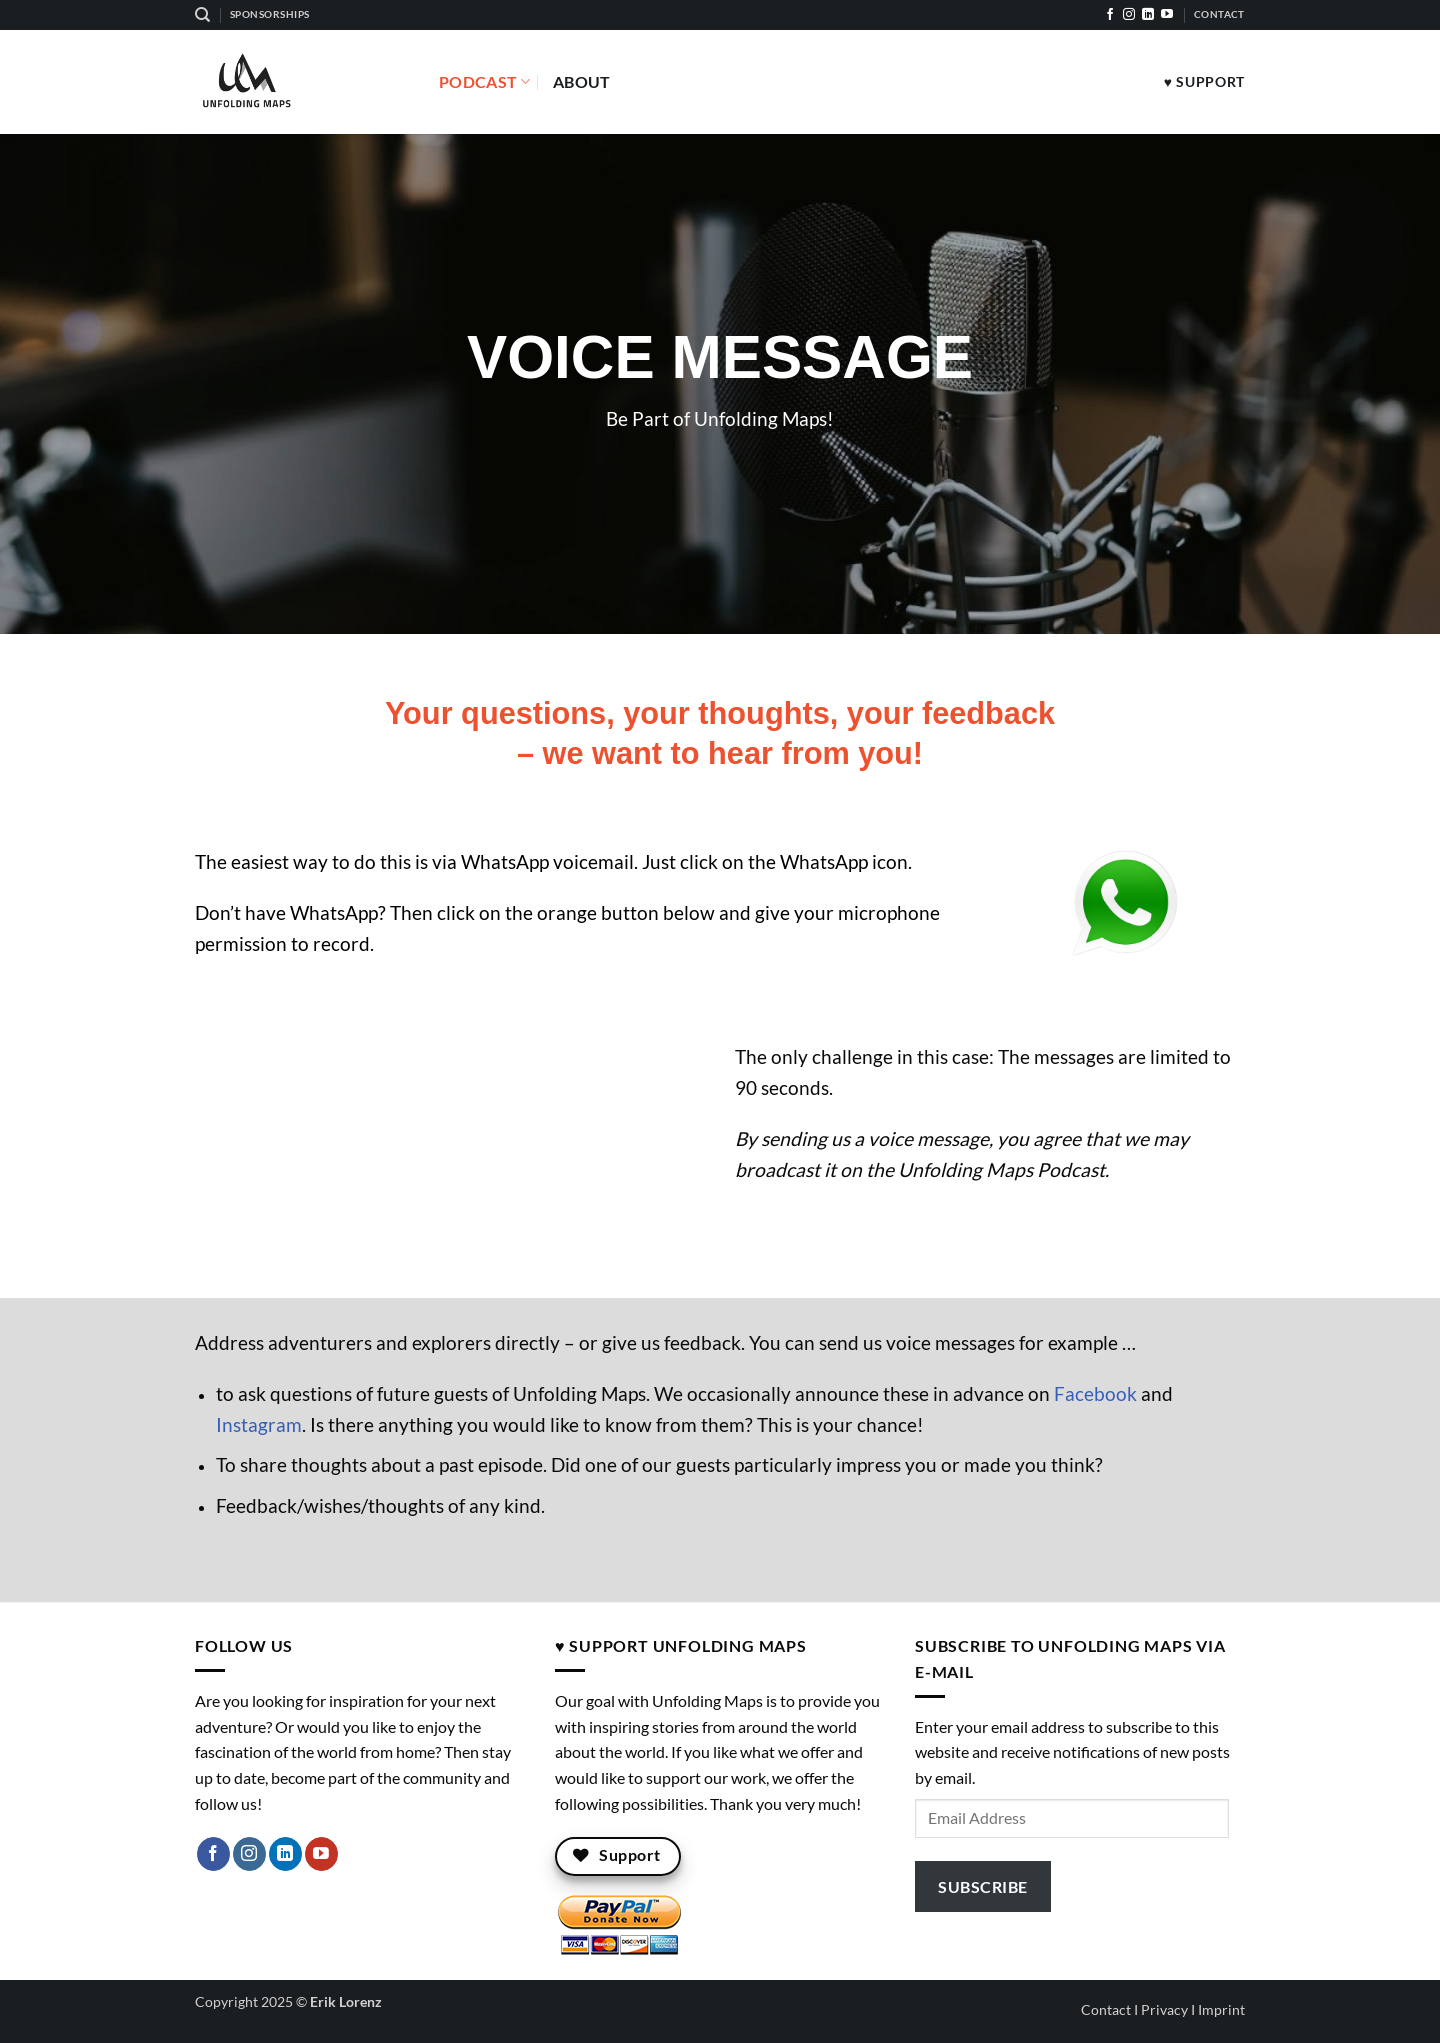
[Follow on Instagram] (1129, 15)
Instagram (259, 1424)
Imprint (1221, 2009)
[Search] (202, 15)
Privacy (1164, 2009)
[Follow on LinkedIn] (1148, 15)
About (582, 81)
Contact (1106, 2009)
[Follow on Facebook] (1110, 15)
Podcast (485, 82)
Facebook (1095, 1393)
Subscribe (982, 1886)
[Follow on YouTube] (1167, 15)
